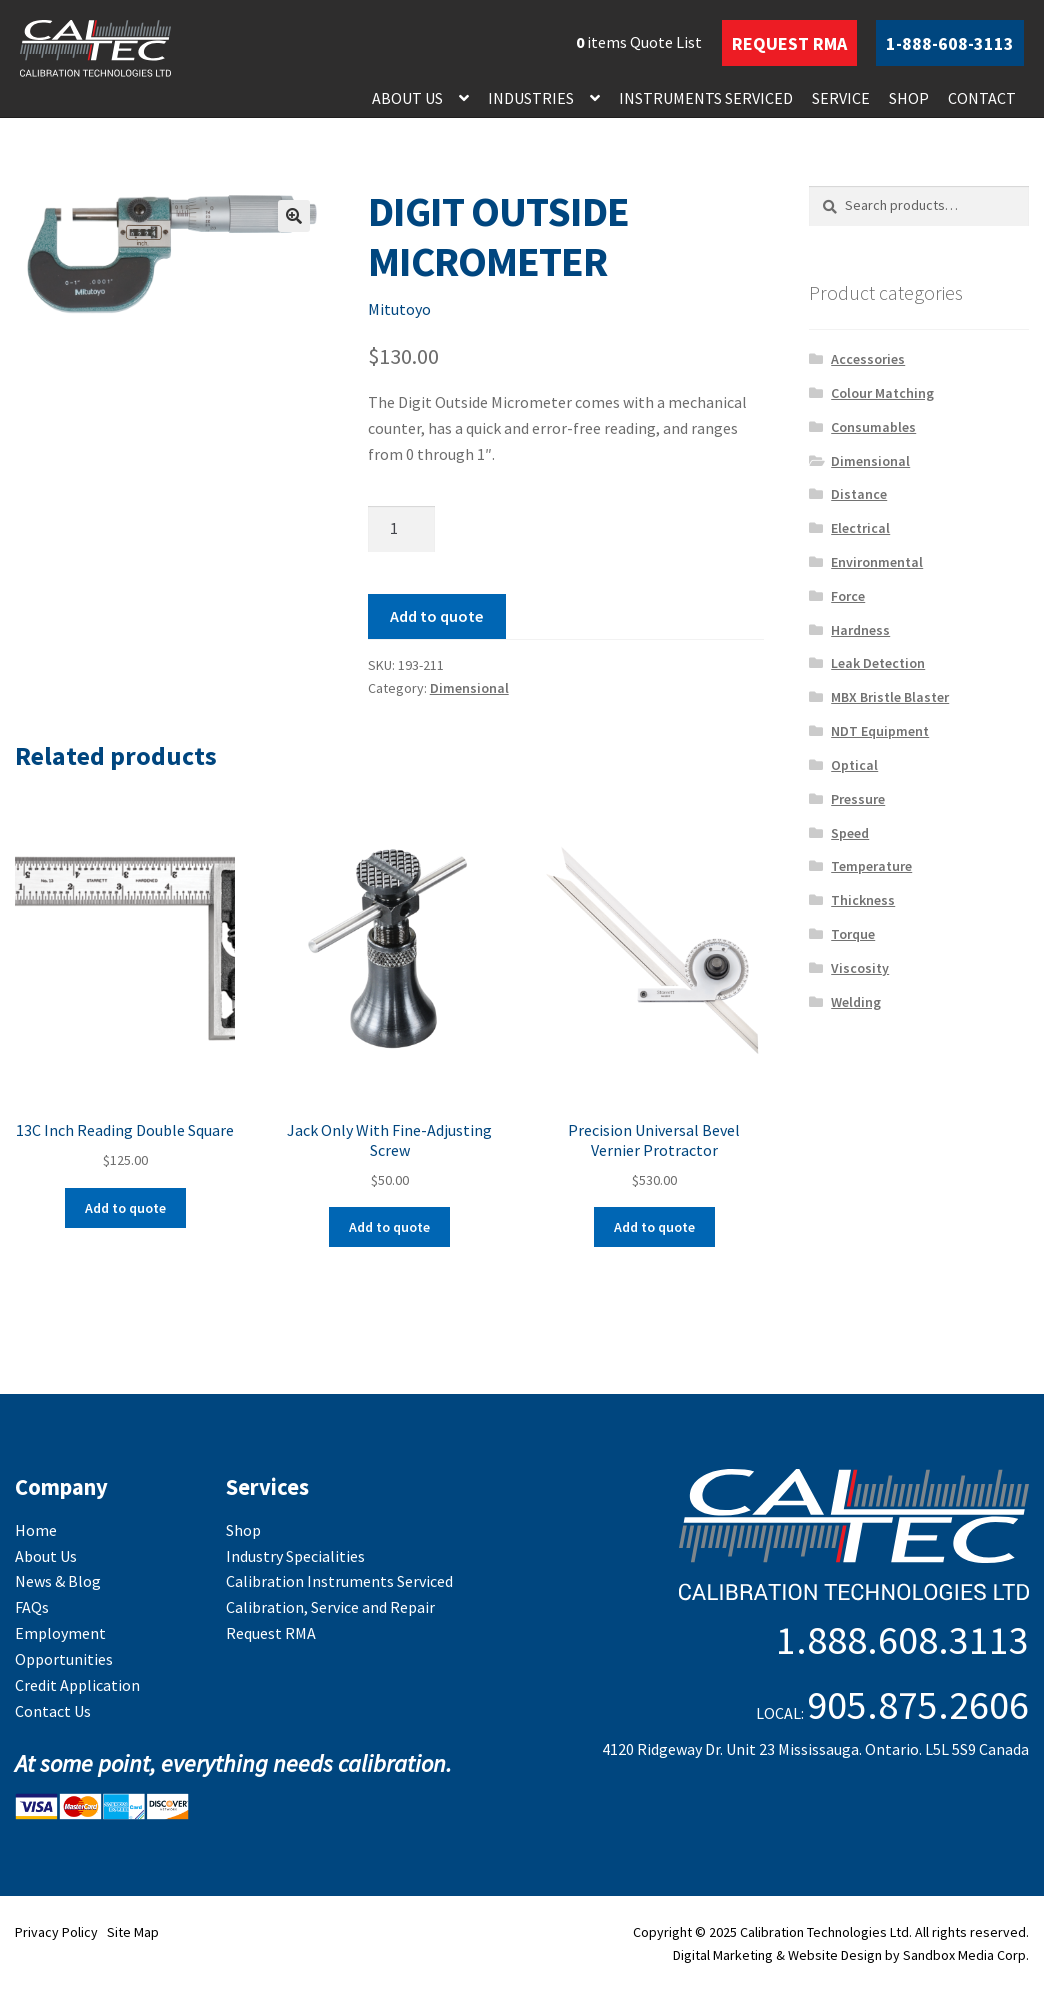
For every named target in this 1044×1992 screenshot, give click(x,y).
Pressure (858, 799)
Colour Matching (882, 393)
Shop (909, 98)
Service (841, 98)
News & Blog (58, 1581)
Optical (854, 765)
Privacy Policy (56, 1932)
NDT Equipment (880, 731)
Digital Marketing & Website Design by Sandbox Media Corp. (851, 1955)
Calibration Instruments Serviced (339, 1581)
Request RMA (271, 1633)
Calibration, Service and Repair (330, 1607)
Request (789, 43)
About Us (407, 98)
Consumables (873, 427)
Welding (856, 1002)
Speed (850, 833)
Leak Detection (878, 663)
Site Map (133, 1932)
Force (848, 596)
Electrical (860, 528)
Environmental (877, 562)
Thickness (863, 900)
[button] (294, 216)
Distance (859, 494)
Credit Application (77, 1685)
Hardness (860, 630)
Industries (531, 98)
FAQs (32, 1607)
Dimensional (469, 688)
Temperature (871, 866)
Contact (982, 98)
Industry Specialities (295, 1556)
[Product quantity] (402, 529)
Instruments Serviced (706, 98)
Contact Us (53, 1711)
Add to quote (436, 616)
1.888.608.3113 (902, 1640)
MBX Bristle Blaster (890, 697)
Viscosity (860, 968)
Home (36, 1530)
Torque (853, 934)
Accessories (868, 359)
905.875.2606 (918, 1705)
